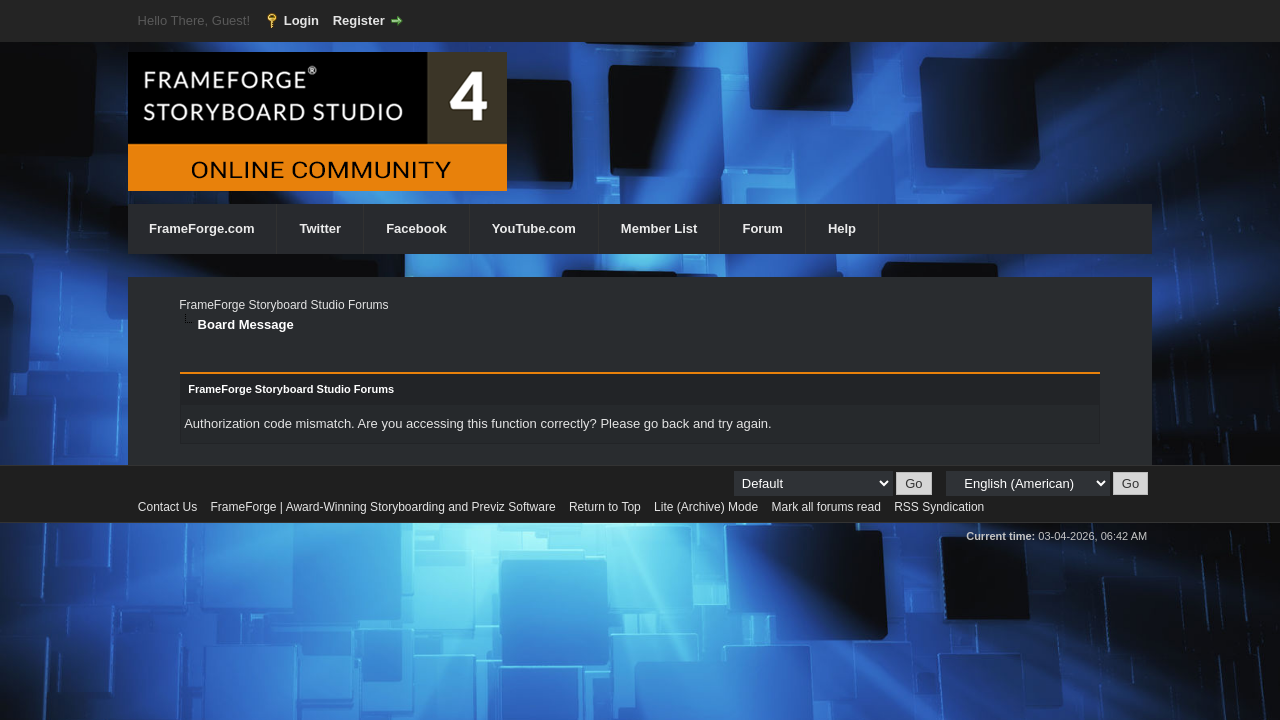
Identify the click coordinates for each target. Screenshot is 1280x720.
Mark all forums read (825, 507)
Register (359, 20)
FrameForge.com (201, 228)
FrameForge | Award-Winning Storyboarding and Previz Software (383, 507)
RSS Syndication (939, 507)
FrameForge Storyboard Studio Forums (283, 305)
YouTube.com (534, 228)
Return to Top (605, 507)
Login (301, 20)
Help (842, 228)
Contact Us (167, 507)
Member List (659, 228)
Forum (762, 228)
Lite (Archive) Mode (706, 507)
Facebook (416, 228)
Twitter (320, 228)
